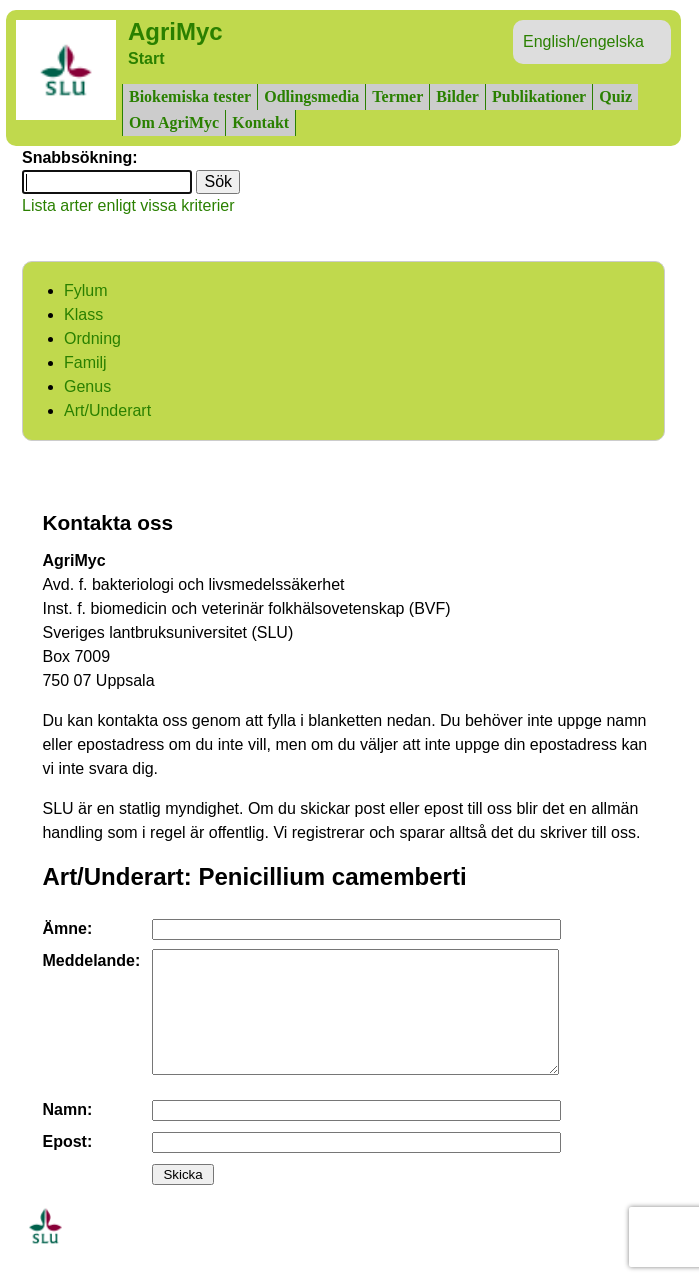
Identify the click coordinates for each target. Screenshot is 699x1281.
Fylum (86, 290)
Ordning (92, 338)
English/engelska (583, 41)
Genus (87, 386)
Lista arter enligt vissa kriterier (128, 205)
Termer (397, 96)
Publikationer (539, 96)
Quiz (615, 96)
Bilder (457, 96)
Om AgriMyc (174, 122)
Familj (85, 362)
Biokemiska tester (190, 96)
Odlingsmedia (311, 96)
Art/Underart (107, 410)
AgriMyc (175, 31)
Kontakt (260, 122)
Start (146, 58)
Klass (83, 314)
